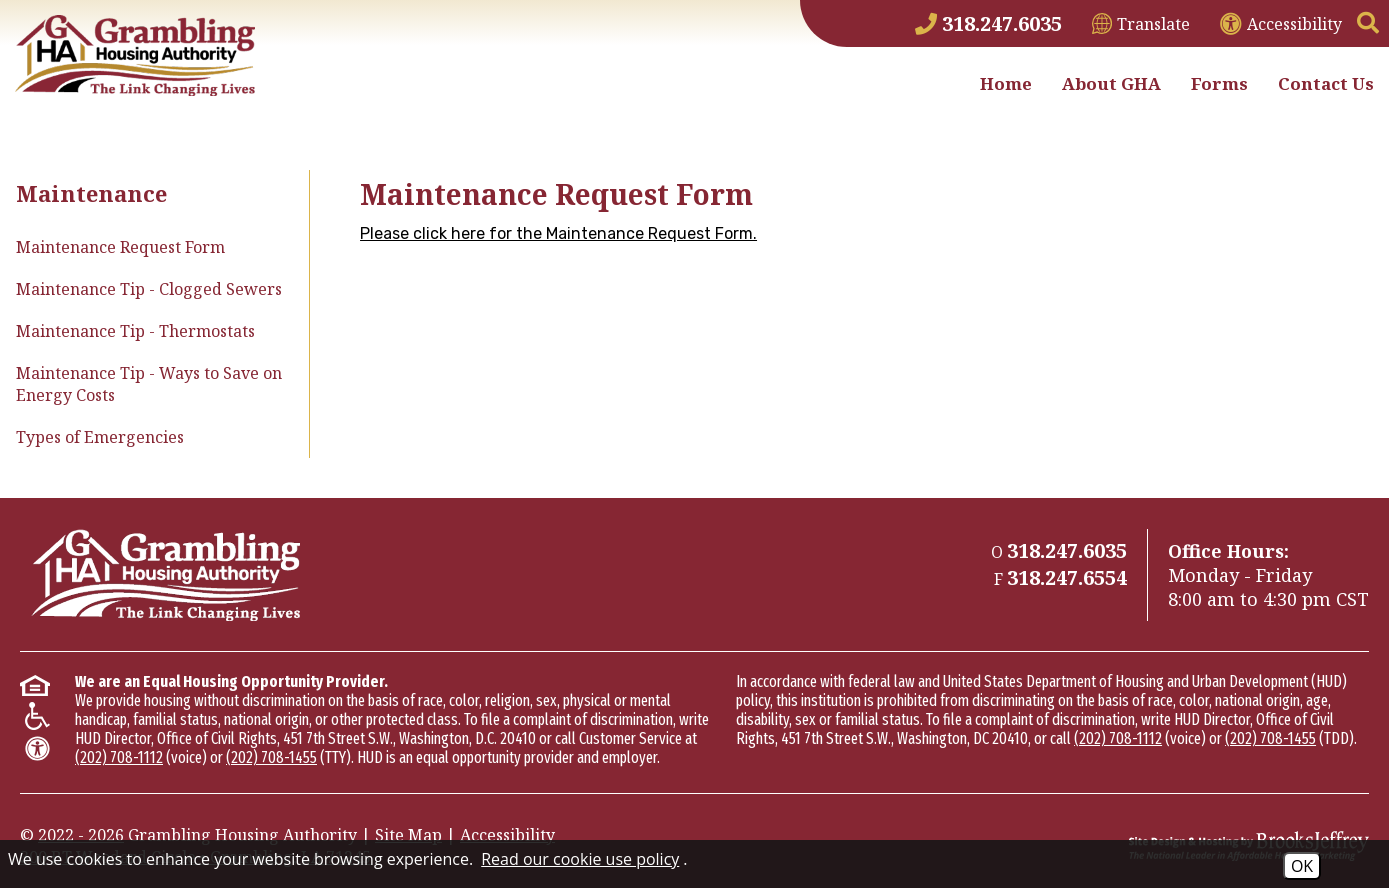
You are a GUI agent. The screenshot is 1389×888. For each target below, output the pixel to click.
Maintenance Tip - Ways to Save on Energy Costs (149, 384)
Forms (1219, 83)
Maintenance (91, 193)
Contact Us (1326, 83)
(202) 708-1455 (271, 757)
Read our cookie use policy (580, 859)
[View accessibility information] (1281, 24)
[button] (1368, 24)
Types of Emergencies (100, 437)
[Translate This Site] (1141, 24)
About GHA (1111, 83)
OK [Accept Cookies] (1302, 866)
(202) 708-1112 (119, 757)
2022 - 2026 (81, 835)
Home (1006, 83)
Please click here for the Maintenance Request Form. (558, 233)
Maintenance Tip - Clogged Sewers (149, 289)
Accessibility (507, 835)
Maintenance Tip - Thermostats (135, 331)
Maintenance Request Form (120, 247)
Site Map (408, 835)
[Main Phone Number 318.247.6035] (988, 23)
